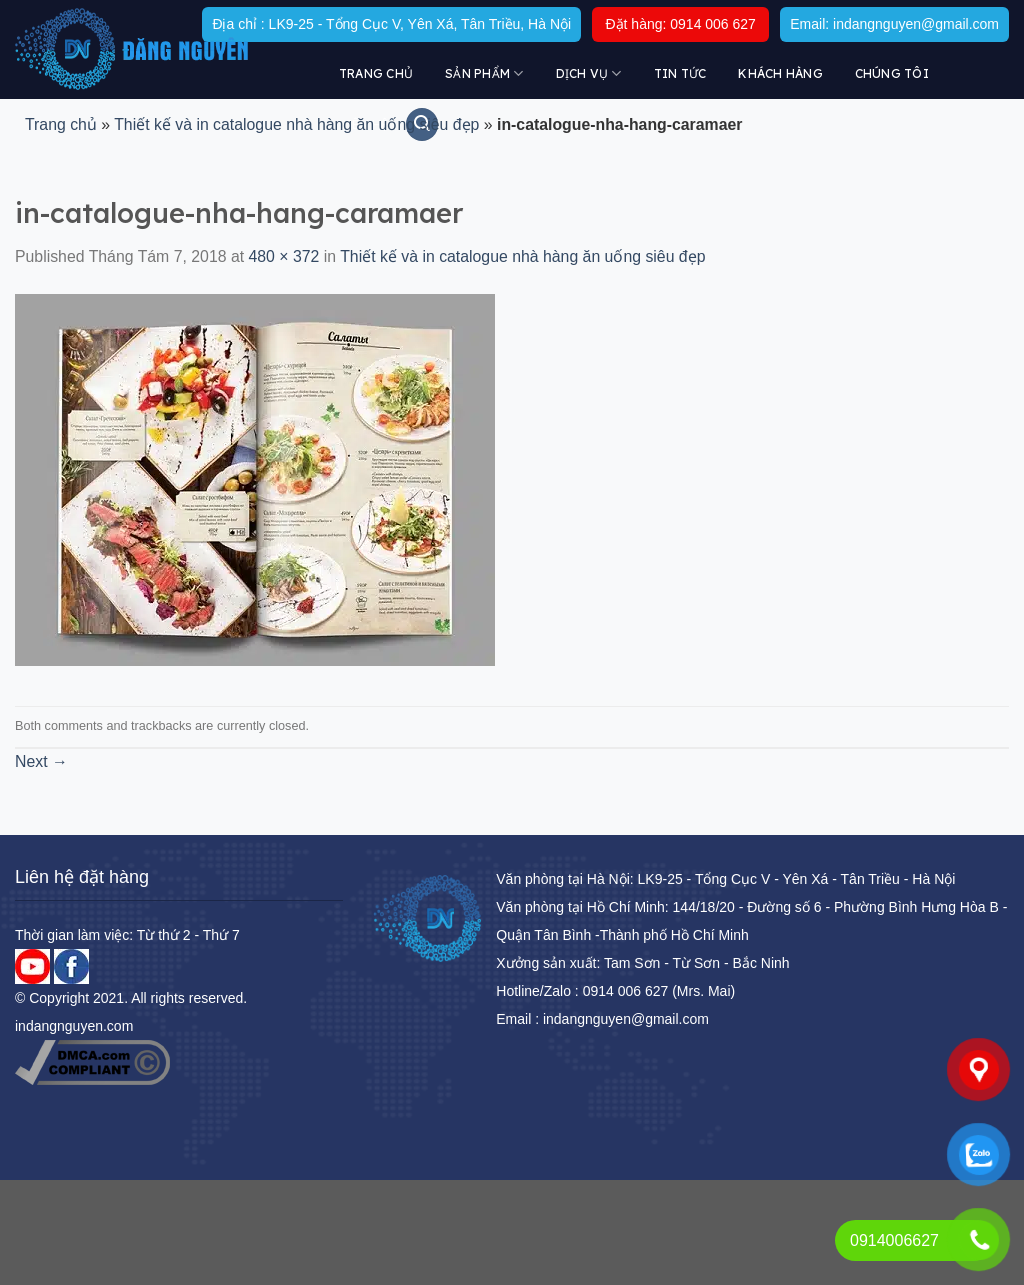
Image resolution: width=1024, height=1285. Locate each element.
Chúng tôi (892, 73)
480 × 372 (284, 256)
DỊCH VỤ (589, 73)
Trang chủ (376, 73)
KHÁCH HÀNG (780, 73)
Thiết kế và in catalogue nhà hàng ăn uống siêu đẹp (296, 124)
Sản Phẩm (484, 73)
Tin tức (680, 73)
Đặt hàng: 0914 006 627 (680, 24)
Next (41, 761)
